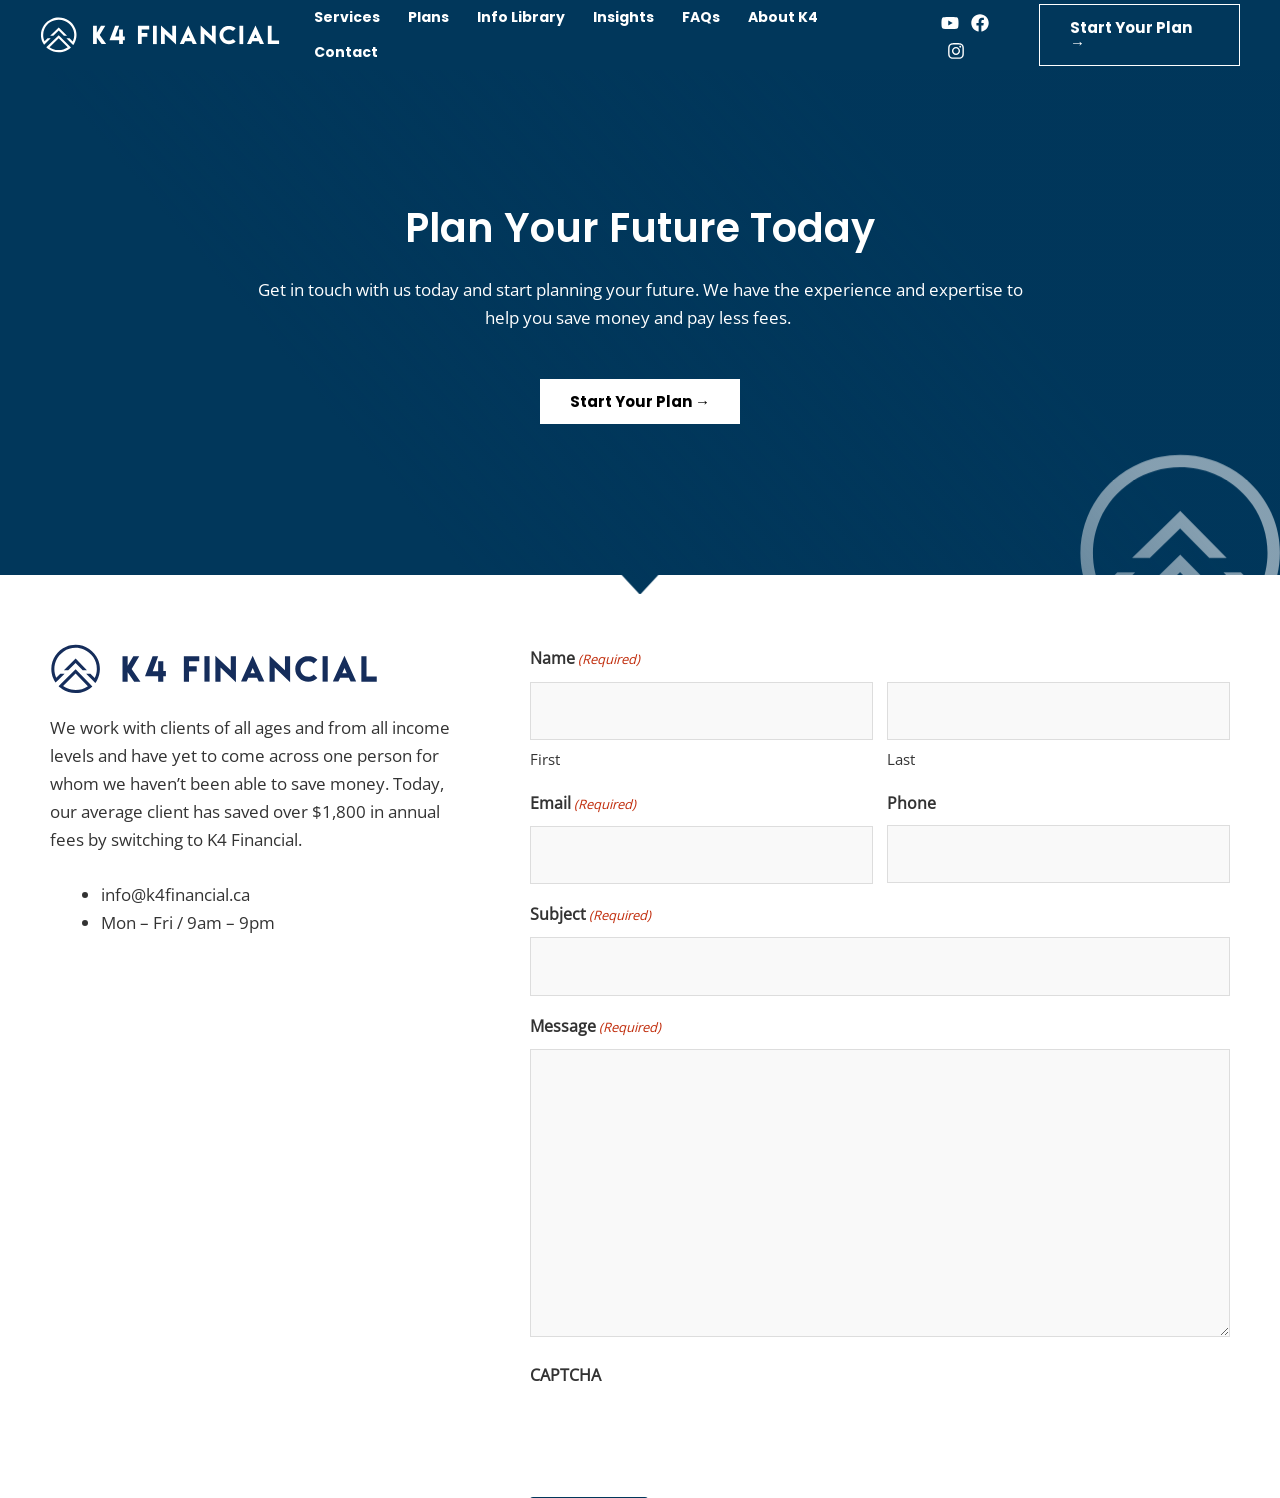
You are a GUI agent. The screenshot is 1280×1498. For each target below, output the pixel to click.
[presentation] (682, 1436)
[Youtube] (950, 23)
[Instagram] (956, 51)
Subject (590, 915)
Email (583, 804)
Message (595, 1027)
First (545, 759)
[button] (1139, 35)
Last (901, 759)
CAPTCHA (565, 1375)
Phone (911, 803)
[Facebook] (980, 23)
